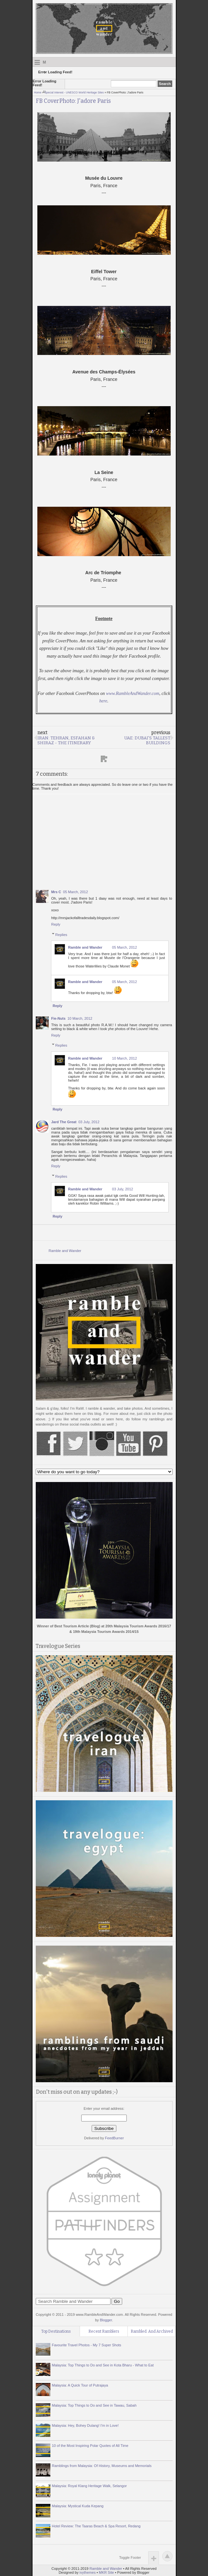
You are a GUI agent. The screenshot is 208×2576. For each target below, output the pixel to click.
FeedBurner (114, 2138)
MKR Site (106, 2572)
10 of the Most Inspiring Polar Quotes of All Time (90, 2446)
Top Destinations (56, 2331)
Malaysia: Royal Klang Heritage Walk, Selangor (89, 2486)
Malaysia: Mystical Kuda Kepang (78, 2506)
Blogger (106, 2320)
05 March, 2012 (75, 892)
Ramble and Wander (85, 947)
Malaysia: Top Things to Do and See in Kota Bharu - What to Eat (103, 2365)
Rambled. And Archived (152, 2331)
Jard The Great (64, 1122)
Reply (55, 924)
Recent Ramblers (103, 2331)
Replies (61, 934)
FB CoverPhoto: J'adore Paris (73, 101)
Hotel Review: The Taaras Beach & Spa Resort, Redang (96, 2526)
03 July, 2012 (88, 1122)
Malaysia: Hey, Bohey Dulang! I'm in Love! (85, 2425)
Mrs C (56, 892)
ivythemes (88, 2572)
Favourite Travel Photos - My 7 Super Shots (86, 2345)
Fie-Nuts (58, 1018)
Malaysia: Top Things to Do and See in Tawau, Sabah (94, 2405)
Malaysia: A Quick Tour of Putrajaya (80, 2385)
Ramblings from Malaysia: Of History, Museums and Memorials (102, 2466)
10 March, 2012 (80, 1018)
